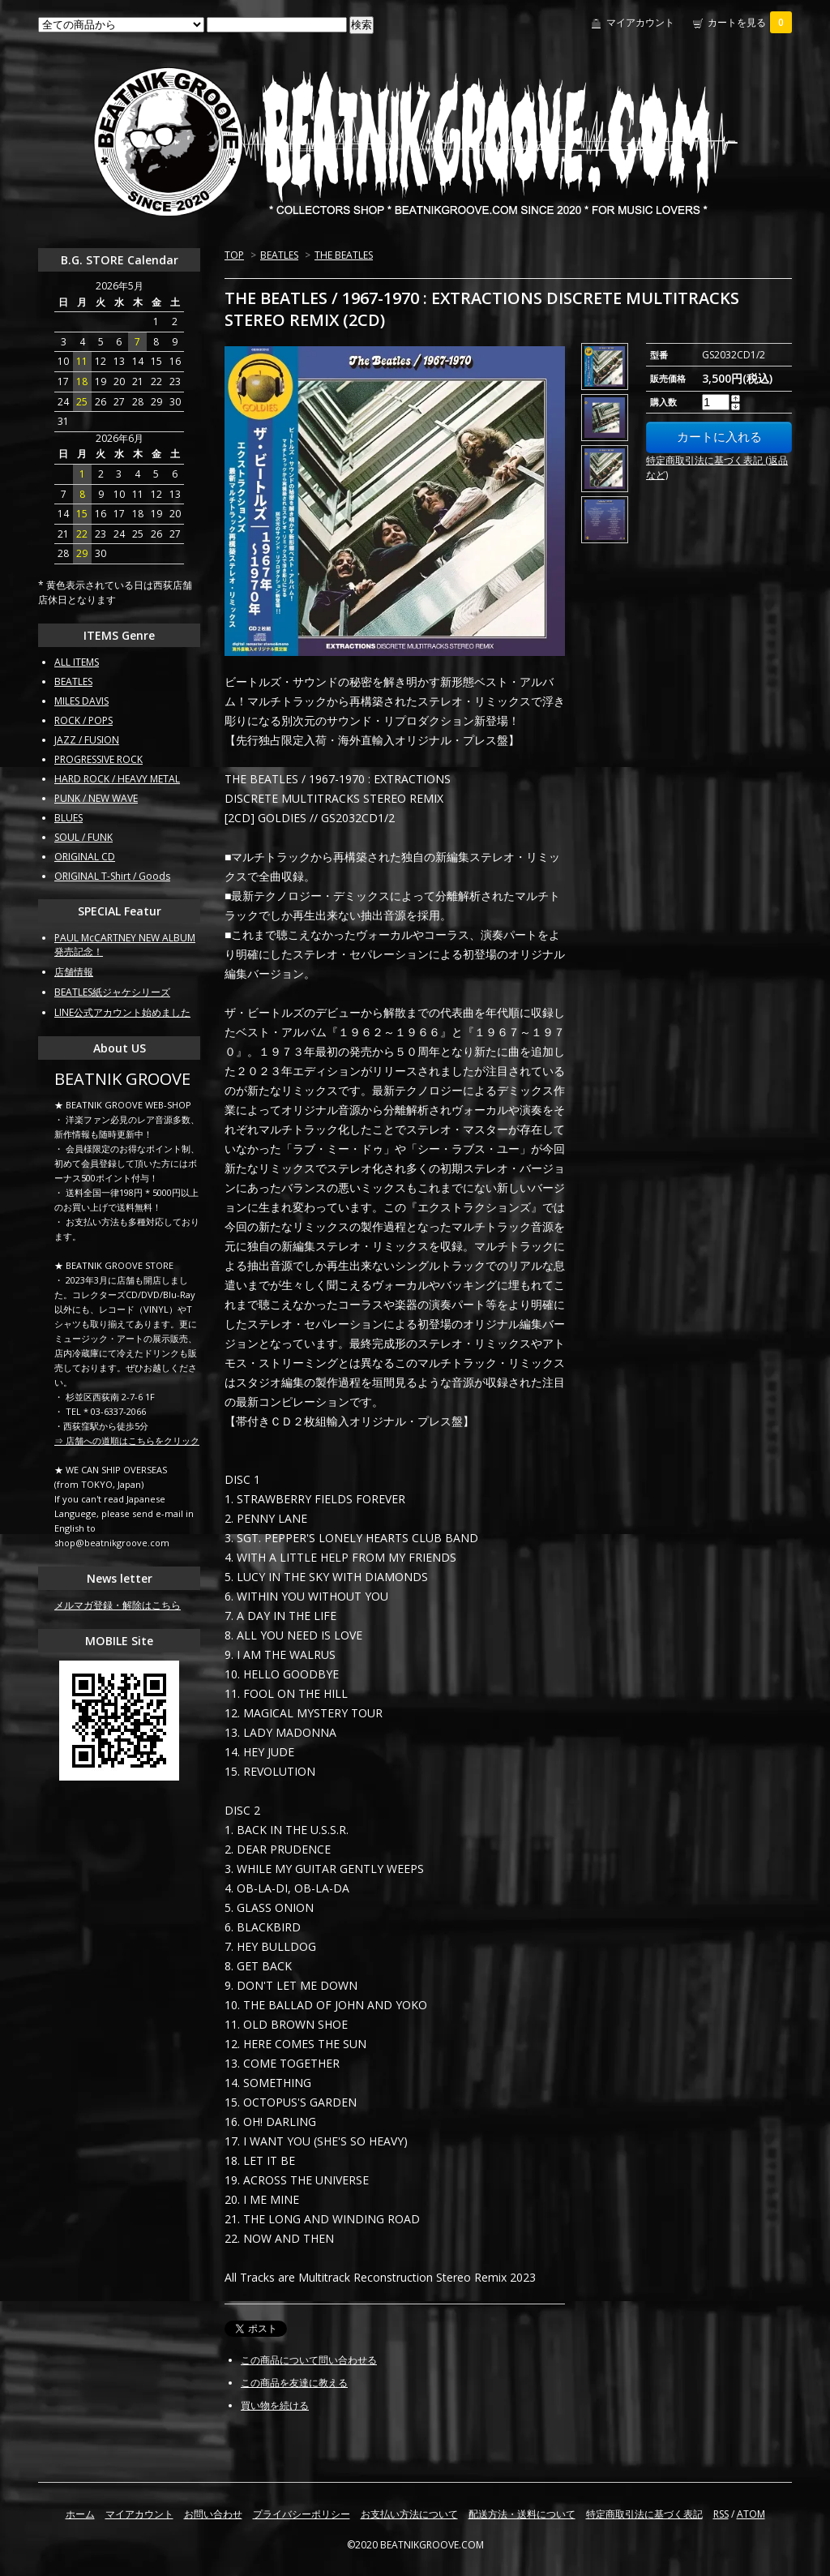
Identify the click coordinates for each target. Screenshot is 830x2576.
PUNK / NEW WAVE (96, 798)
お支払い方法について (409, 2514)
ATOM (751, 2514)
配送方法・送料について (521, 2514)
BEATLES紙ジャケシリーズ (112, 992)
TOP (234, 255)
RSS (721, 2514)
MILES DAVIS (81, 701)
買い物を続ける (275, 2405)
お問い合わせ (213, 2514)
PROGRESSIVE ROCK (98, 759)
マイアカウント (640, 22)
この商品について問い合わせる (309, 2360)
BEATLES (279, 255)
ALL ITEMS (76, 662)
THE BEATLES (343, 255)
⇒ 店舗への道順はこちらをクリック (126, 1440)
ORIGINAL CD (84, 857)
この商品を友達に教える (294, 2383)
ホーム (80, 2514)
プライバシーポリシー (301, 2514)
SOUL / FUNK (83, 837)
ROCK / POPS (83, 720)
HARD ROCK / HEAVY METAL (117, 779)
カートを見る (750, 22)
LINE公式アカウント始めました (122, 1012)
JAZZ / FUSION (86, 740)
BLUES (68, 818)
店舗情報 (73, 972)
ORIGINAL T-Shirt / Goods (112, 876)
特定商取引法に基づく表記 (644, 2514)
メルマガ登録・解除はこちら (117, 1605)
